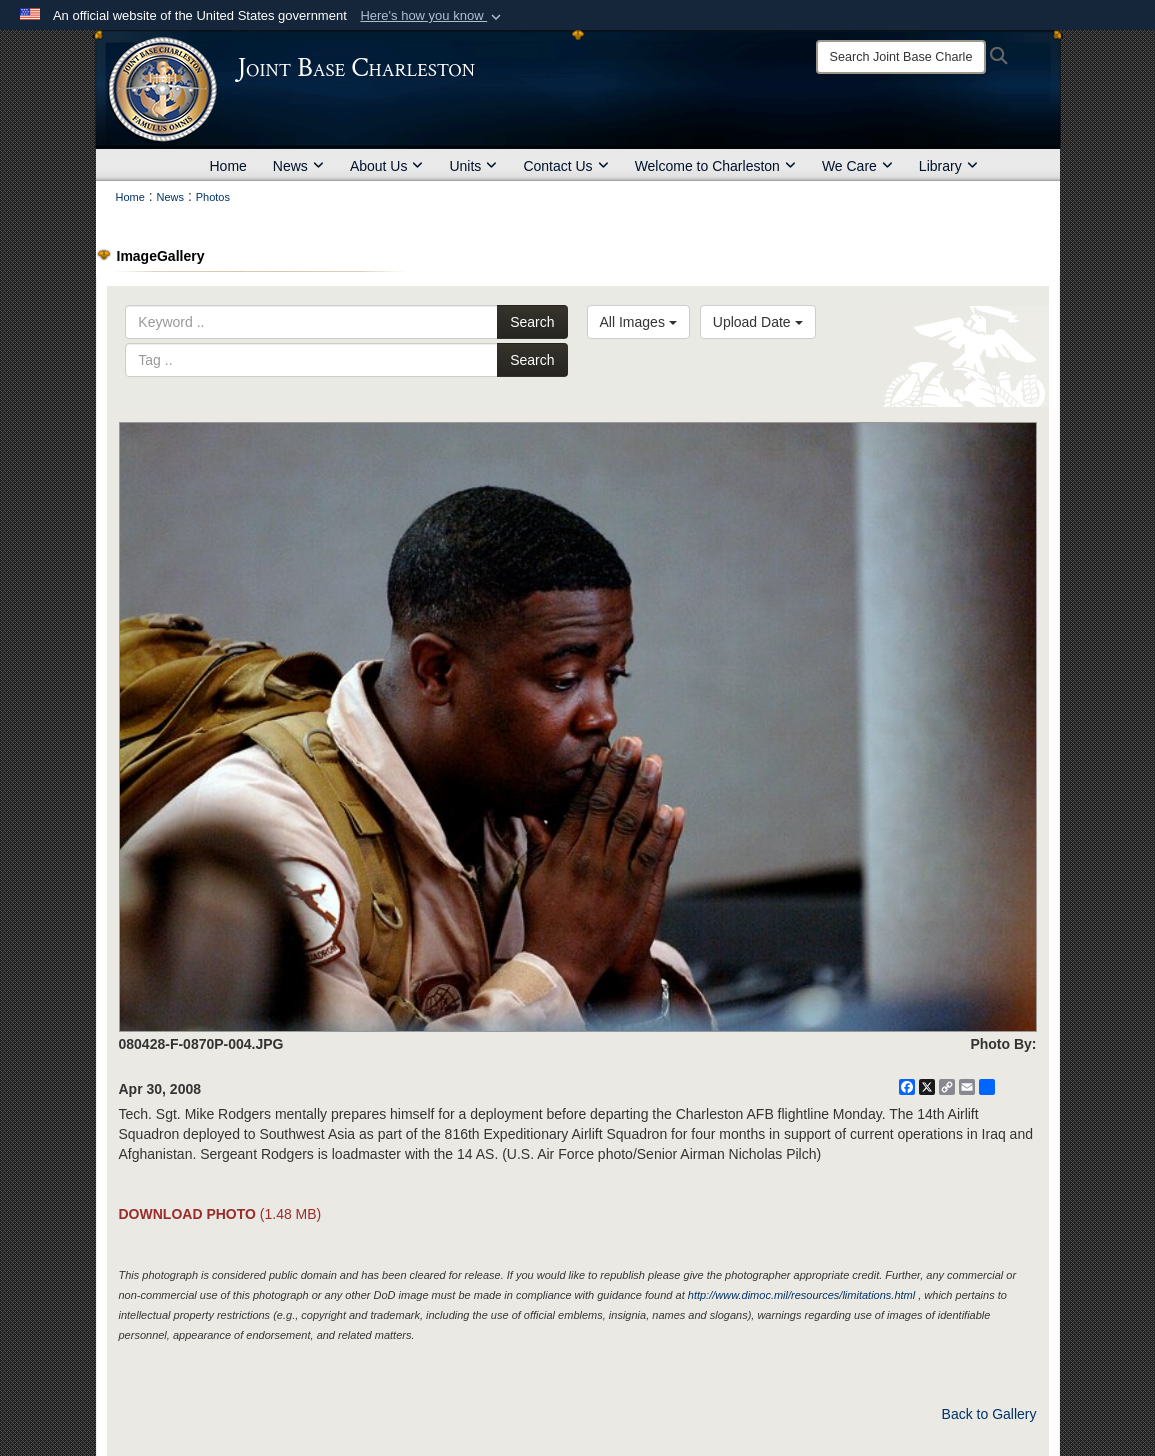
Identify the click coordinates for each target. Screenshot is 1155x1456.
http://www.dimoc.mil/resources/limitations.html (801, 1295)
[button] (432, 16)
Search (532, 322)
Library (948, 166)
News (298, 166)
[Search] (901, 57)
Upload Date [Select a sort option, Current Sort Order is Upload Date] (758, 322)
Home (228, 166)
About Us (387, 166)
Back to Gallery (989, 1414)
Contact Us (565, 166)
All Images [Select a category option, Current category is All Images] (638, 322)
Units (473, 166)
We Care (857, 166)
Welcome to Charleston (715, 166)
